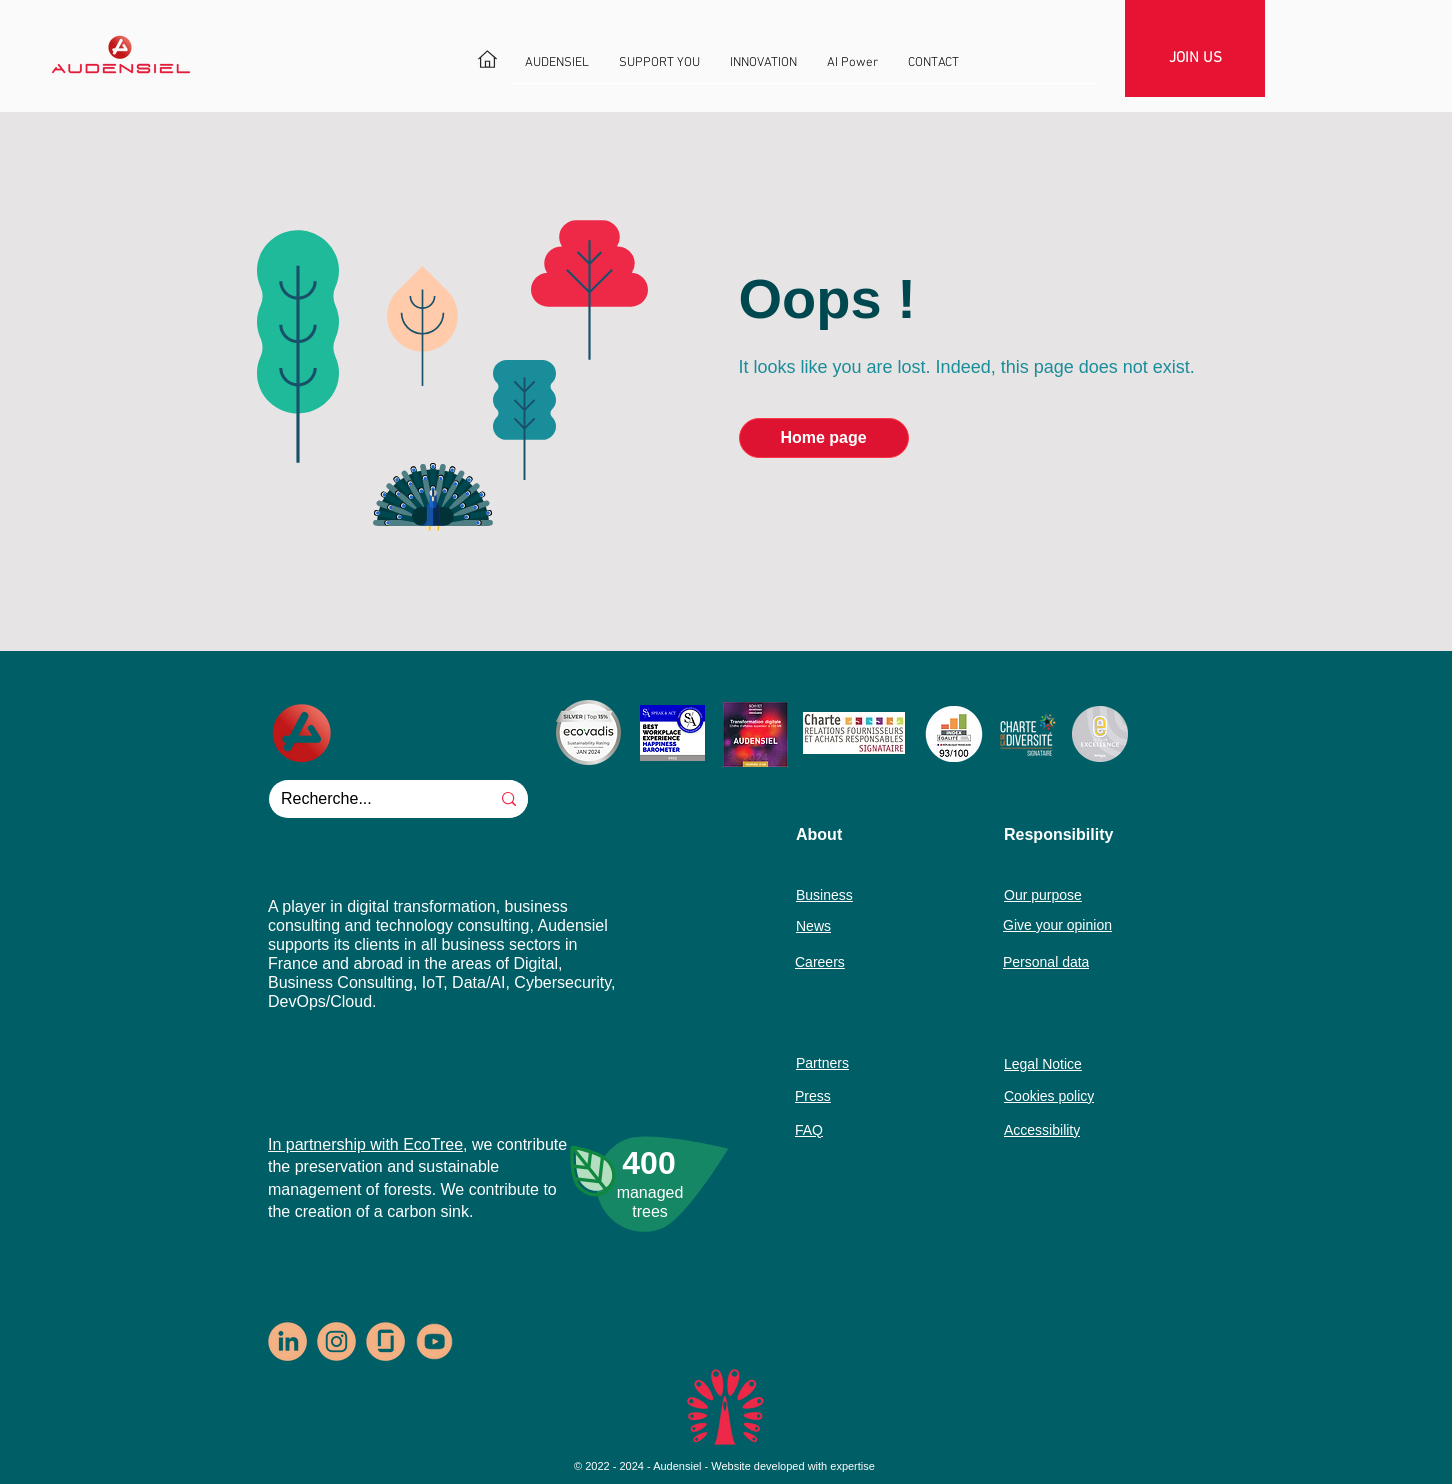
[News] (834, 925)
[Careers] (829, 961)
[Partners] (834, 1062)
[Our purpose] (1070, 894)
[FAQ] (829, 1129)
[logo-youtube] (434, 1341)
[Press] (829, 1095)
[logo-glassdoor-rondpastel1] (385, 1341)
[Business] (834, 894)
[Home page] (824, 438)
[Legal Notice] (1072, 1063)
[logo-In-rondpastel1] (287, 1341)
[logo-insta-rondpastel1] (336, 1341)
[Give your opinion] (1069, 924)
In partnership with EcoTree (365, 1144)
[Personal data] (1081, 961)
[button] (557, 70)
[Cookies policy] (1082, 1095)
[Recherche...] (364, 799)
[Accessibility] (1082, 1129)
